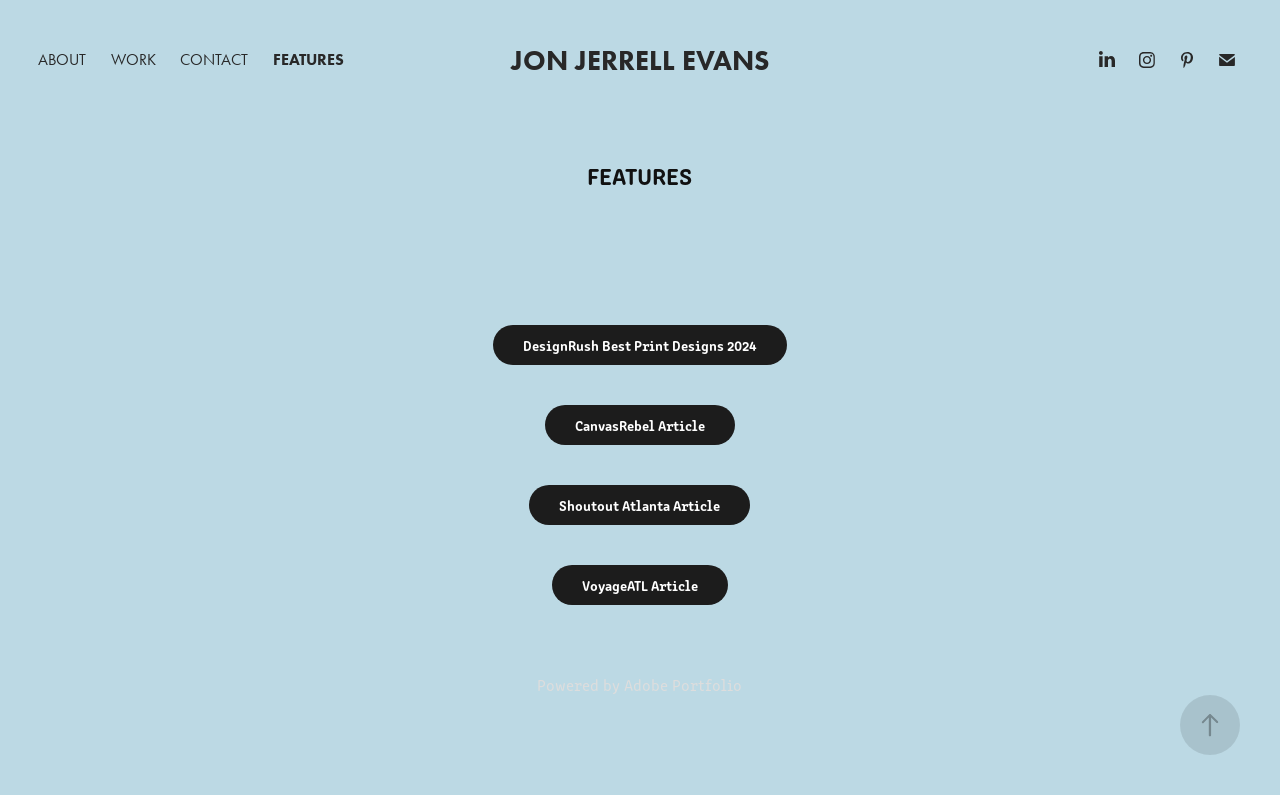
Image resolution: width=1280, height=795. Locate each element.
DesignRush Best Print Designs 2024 (640, 345)
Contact (214, 59)
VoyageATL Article (640, 585)
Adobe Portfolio (683, 684)
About (62, 59)
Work (133, 59)
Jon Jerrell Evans (640, 60)
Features (308, 59)
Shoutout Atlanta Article (639, 505)
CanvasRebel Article (640, 425)
